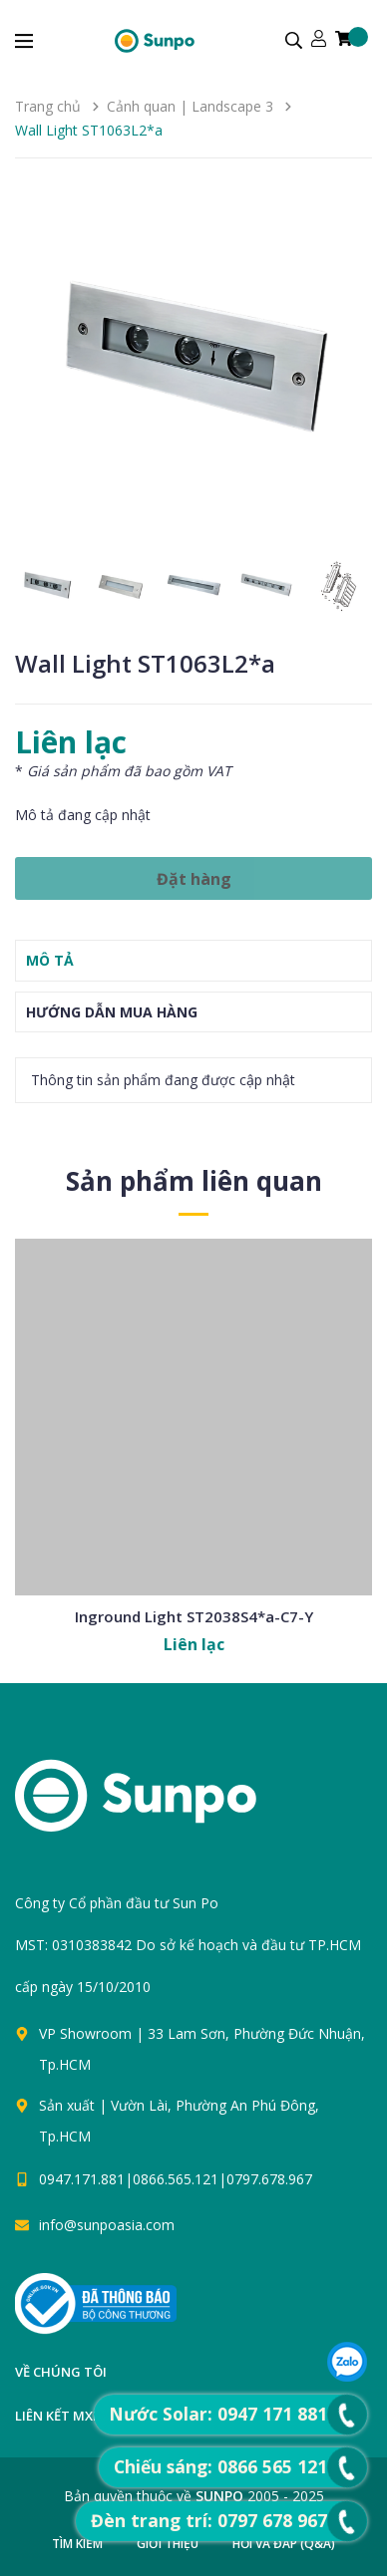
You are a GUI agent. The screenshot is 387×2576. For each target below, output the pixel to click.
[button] (348, 367)
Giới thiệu (167, 2543)
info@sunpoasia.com (107, 2224)
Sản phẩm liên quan (194, 1181)
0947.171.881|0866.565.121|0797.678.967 (175, 2178)
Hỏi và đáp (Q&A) (283, 2543)
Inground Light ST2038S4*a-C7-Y (194, 1616)
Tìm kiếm (77, 2543)
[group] (193, 366)
